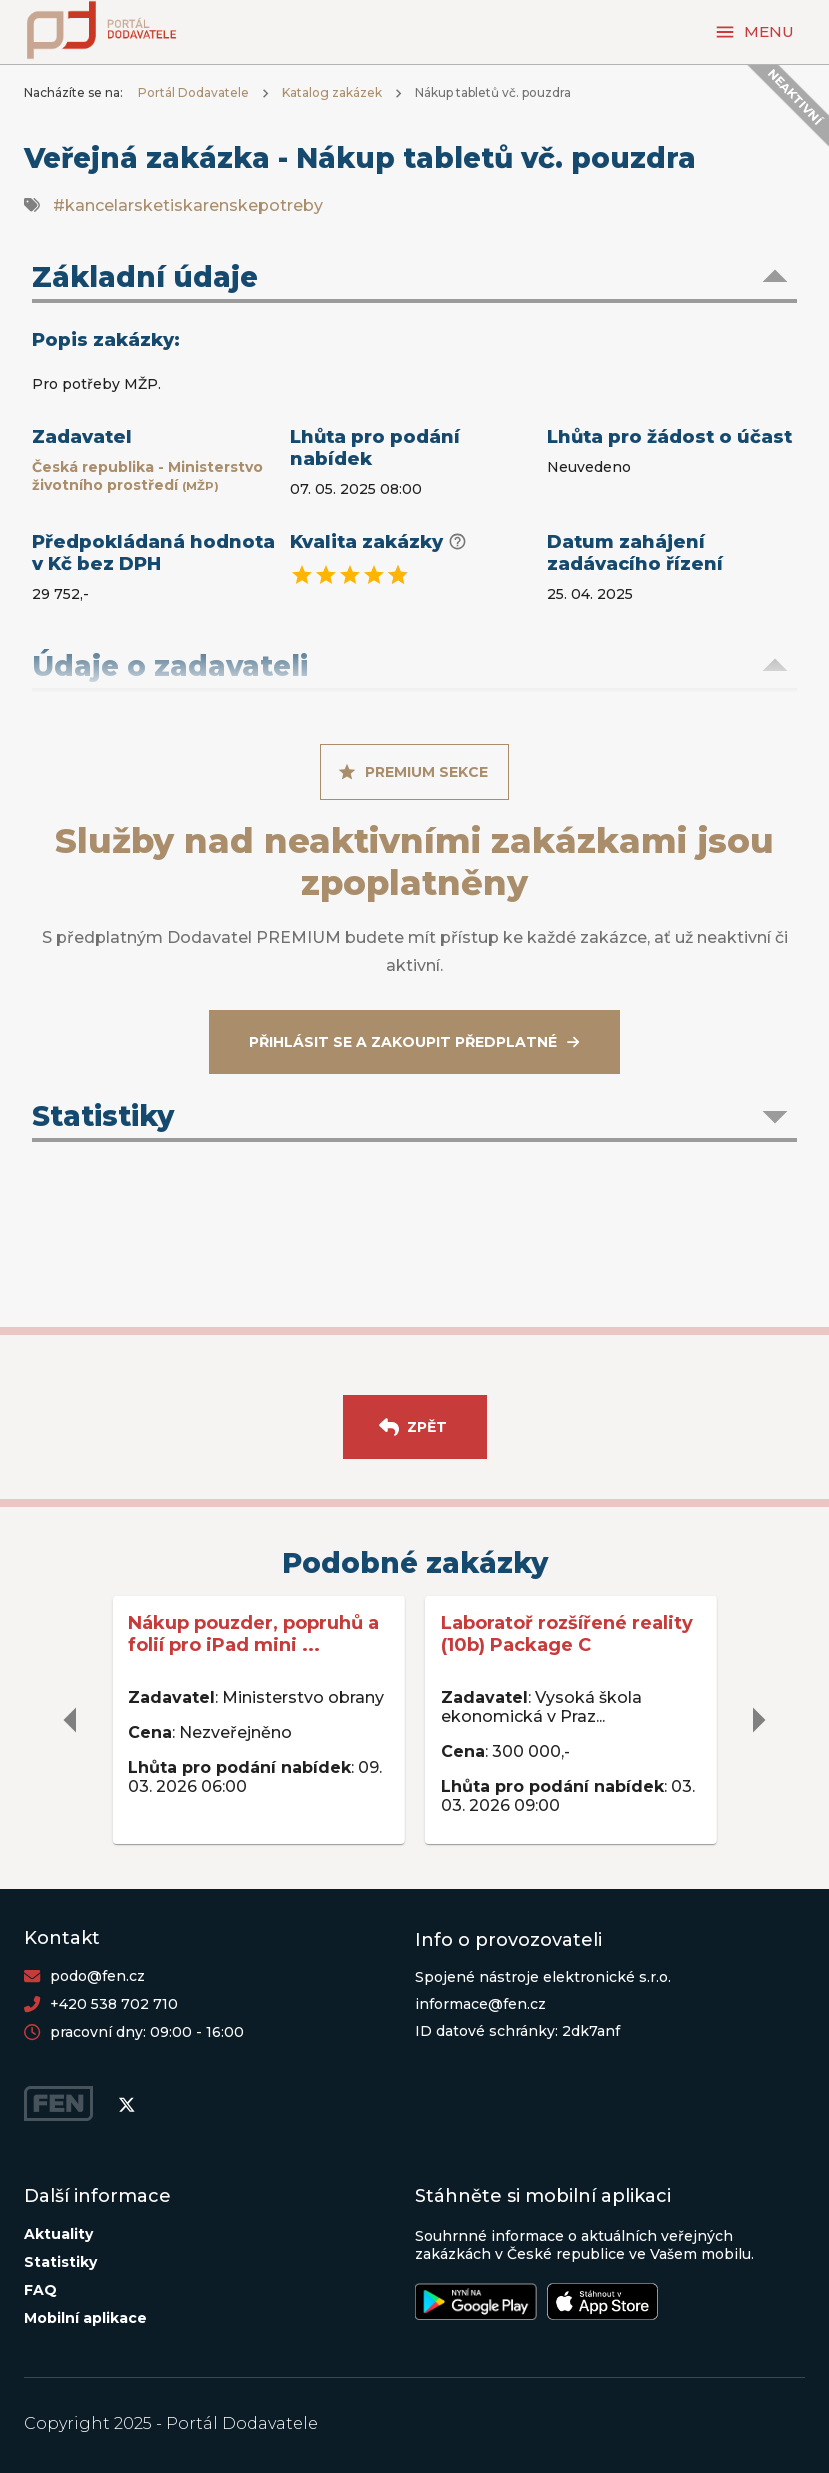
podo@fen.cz (97, 1976)
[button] (414, 279)
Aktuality (58, 2234)
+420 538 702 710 (114, 2004)
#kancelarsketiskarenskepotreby (188, 205)
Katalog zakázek (332, 92)
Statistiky (60, 2262)
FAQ (40, 2290)
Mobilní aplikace (85, 2318)
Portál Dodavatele (193, 92)
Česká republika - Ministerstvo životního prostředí (147, 476)
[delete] (71, 1720)
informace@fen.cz (480, 2004)
